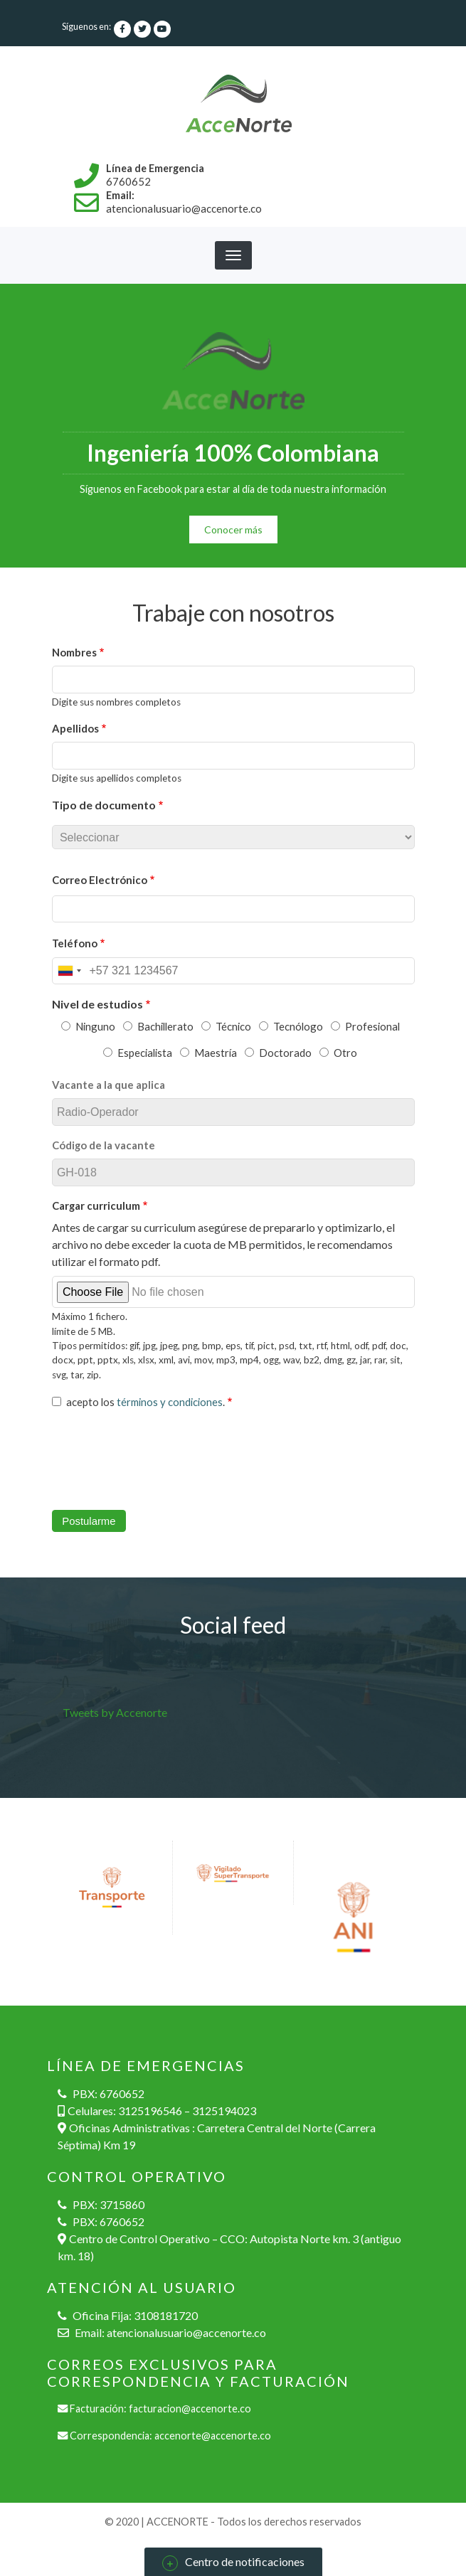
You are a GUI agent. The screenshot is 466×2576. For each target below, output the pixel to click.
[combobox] (69, 971)
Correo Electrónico (99, 879)
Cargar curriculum (96, 1205)
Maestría (215, 1052)
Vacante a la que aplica (108, 1084)
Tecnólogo (298, 1026)
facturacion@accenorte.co (190, 2408)
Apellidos (75, 728)
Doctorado (285, 1052)
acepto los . (145, 1401)
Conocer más (233, 529)
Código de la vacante (103, 1145)
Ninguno (95, 1026)
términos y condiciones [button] (170, 1401)
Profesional (372, 1026)
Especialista (144, 1052)
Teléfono (74, 943)
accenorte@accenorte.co (212, 2435)
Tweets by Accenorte (115, 1712)
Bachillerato (165, 1026)
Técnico (233, 1026)
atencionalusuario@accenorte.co (186, 2332)
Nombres (74, 652)
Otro (345, 1052)
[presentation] (160, 1463)
